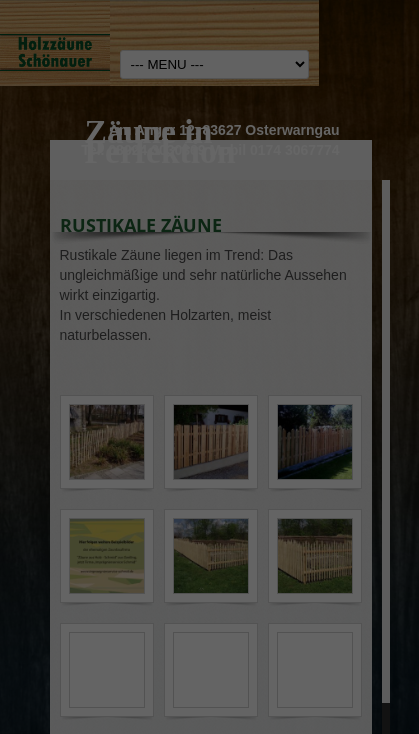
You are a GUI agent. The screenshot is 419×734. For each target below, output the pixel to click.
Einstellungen (93, 332)
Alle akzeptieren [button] (209, 479)
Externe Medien (361, 392)
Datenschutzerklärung (83, 313)
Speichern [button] (209, 558)
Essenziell (45, 384)
